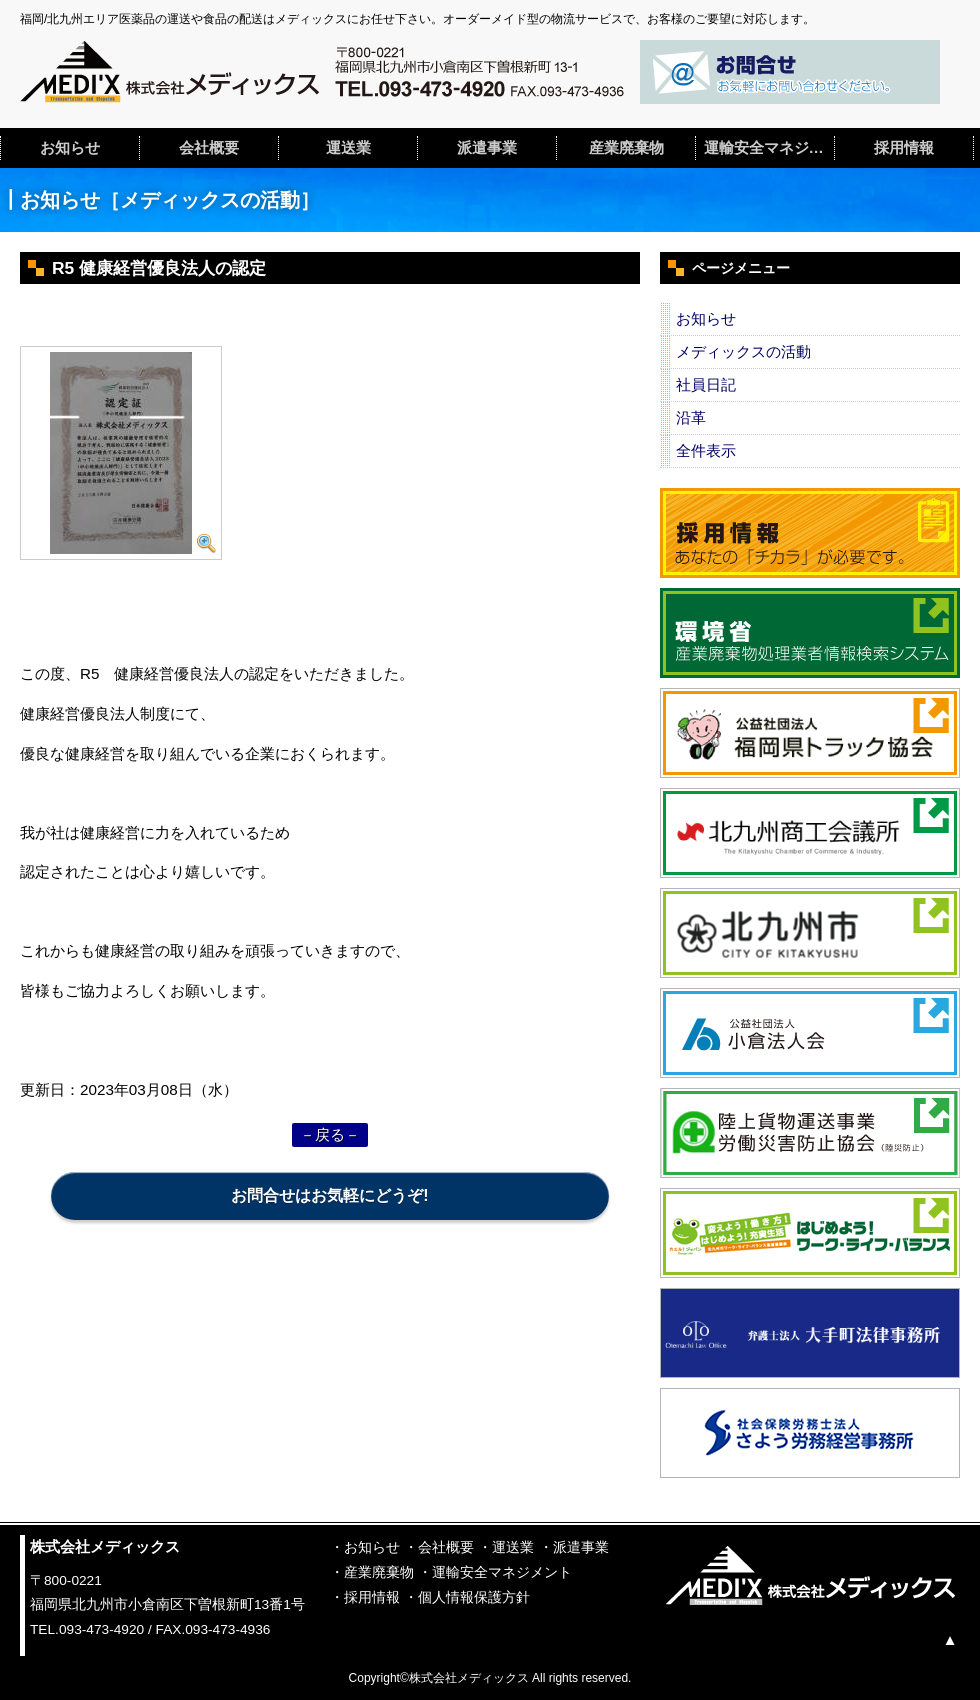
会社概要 (209, 147)
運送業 (348, 147)
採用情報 (904, 147)
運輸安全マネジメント (769, 147)
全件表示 (706, 450)
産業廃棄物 (626, 147)
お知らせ (70, 147)
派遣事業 (487, 147)
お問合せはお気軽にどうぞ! (329, 1195)
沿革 (691, 417)
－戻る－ (330, 1134)
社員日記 (706, 384)
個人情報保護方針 (474, 1597)
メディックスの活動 (743, 351)
